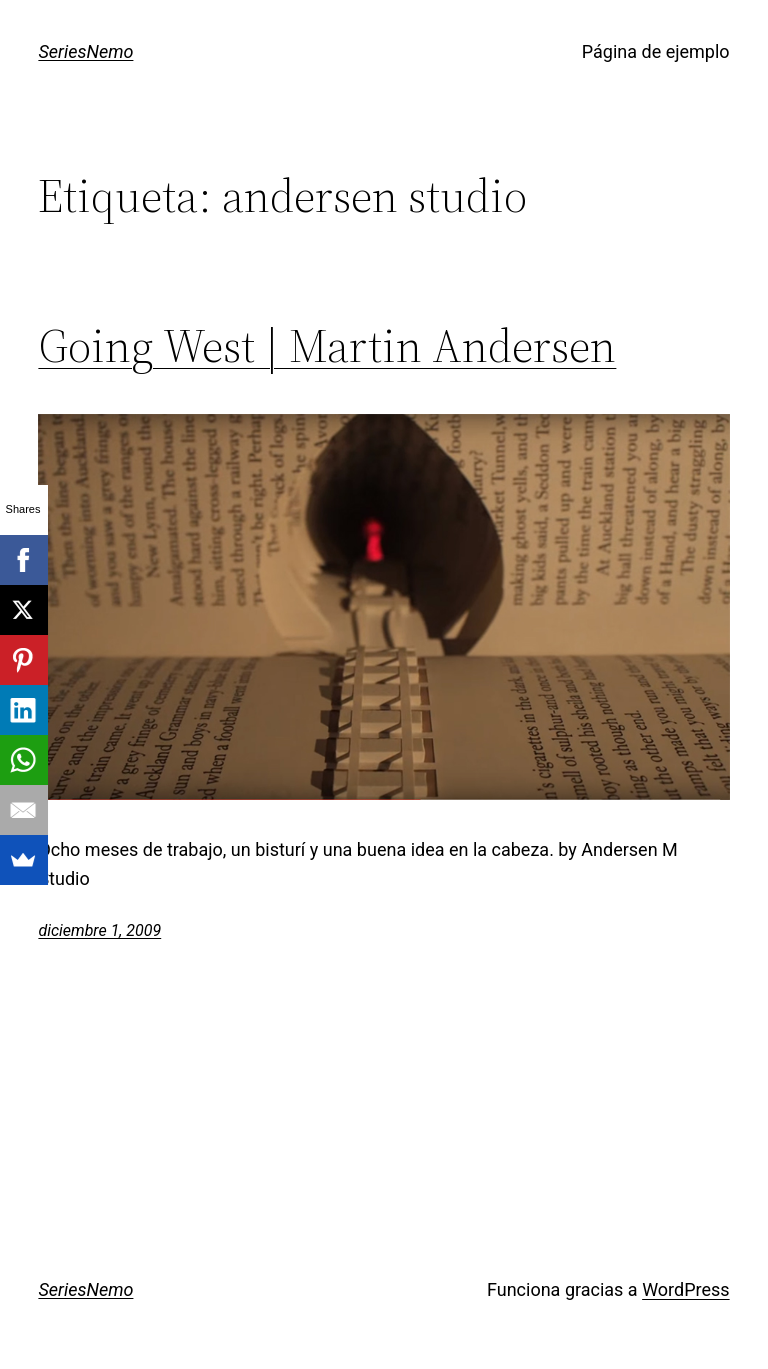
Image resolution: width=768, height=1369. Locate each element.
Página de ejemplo (656, 51)
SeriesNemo (85, 51)
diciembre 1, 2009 (99, 930)
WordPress (685, 1289)
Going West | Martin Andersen (327, 345)
